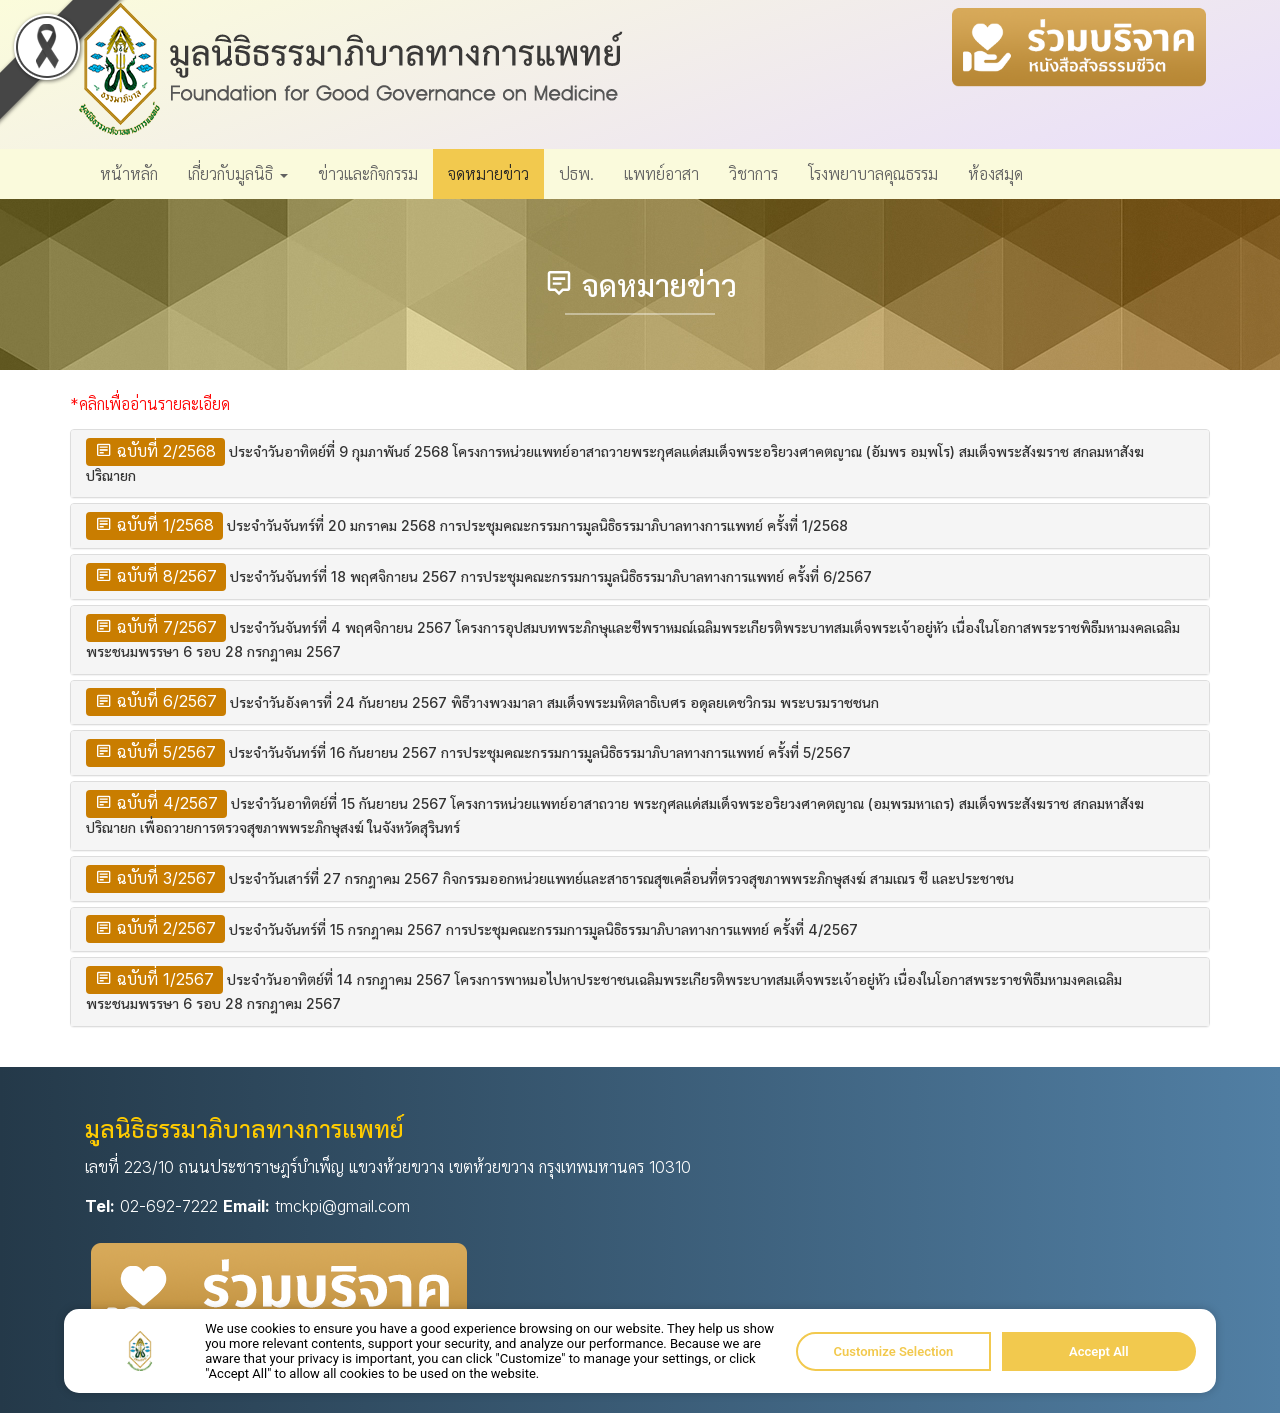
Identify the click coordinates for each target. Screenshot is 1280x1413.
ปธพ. (576, 174)
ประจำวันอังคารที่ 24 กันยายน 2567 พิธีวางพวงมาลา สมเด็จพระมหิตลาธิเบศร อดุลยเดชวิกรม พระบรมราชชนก (554, 702)
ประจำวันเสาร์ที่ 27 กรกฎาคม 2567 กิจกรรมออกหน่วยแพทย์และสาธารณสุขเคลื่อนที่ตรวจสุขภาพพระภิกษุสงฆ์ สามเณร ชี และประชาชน (621, 878)
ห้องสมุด (995, 174)
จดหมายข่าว (488, 174)
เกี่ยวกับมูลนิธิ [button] (238, 174)
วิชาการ (753, 174)
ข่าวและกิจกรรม (368, 174)
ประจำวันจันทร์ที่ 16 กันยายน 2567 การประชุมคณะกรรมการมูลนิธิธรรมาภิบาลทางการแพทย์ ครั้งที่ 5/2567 (540, 752)
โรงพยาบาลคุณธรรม (873, 174)
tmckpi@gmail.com (342, 1206)
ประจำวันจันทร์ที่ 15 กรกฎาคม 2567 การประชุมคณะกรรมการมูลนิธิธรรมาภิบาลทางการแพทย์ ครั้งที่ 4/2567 (543, 929)
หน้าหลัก (129, 174)
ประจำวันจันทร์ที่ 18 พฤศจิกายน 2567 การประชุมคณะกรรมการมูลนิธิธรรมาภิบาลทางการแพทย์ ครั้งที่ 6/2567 (551, 576)
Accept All (1099, 1351)
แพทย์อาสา (661, 174)
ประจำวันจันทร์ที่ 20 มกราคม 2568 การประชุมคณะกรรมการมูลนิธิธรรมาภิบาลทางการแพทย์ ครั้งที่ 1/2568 (537, 525)
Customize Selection (894, 1351)
